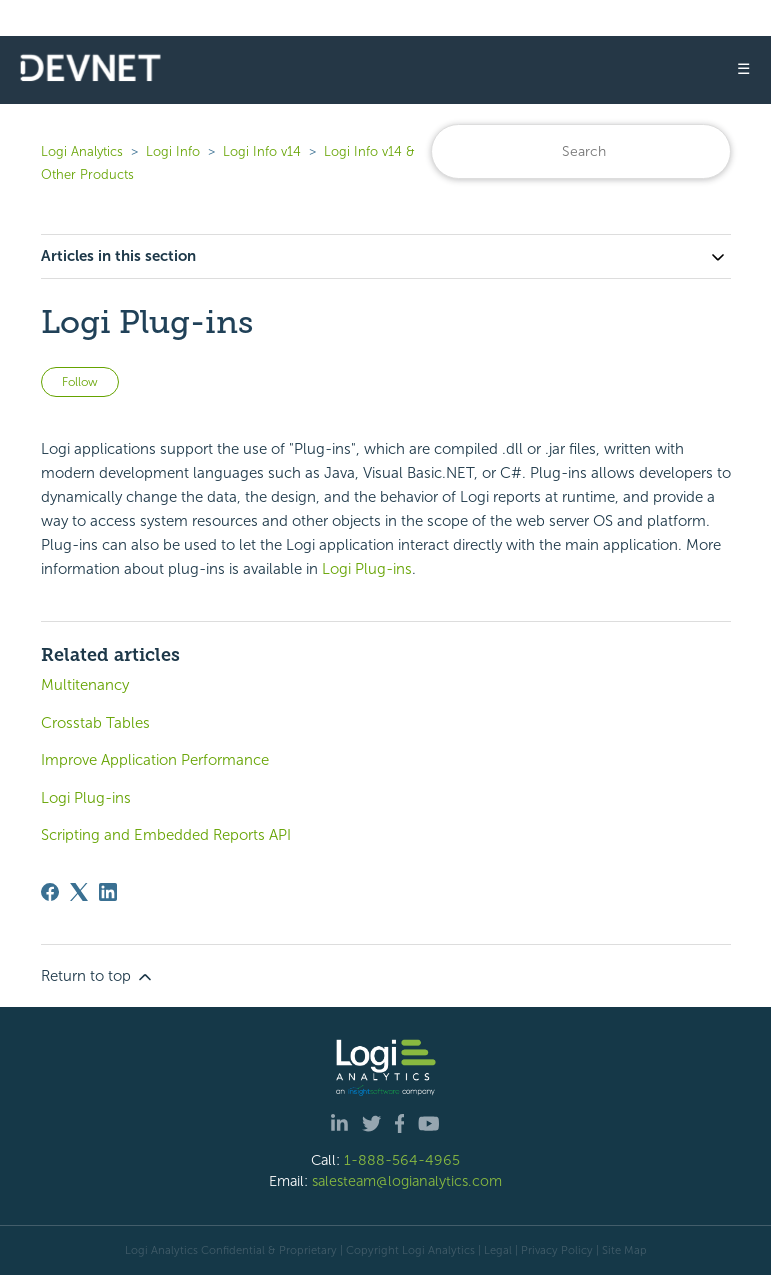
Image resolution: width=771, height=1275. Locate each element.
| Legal (495, 1250)
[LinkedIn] (108, 892)
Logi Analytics (82, 151)
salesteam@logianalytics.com (407, 1181)
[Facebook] (50, 892)
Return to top (98, 977)
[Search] (581, 151)
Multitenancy (85, 685)
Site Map (624, 1250)
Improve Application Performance (155, 760)
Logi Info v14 (262, 151)
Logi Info (173, 151)
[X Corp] (79, 892)
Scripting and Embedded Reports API (166, 835)
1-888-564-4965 (402, 1160)
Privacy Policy (557, 1250)
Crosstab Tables (95, 723)
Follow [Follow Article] (80, 382)
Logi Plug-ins (367, 569)
